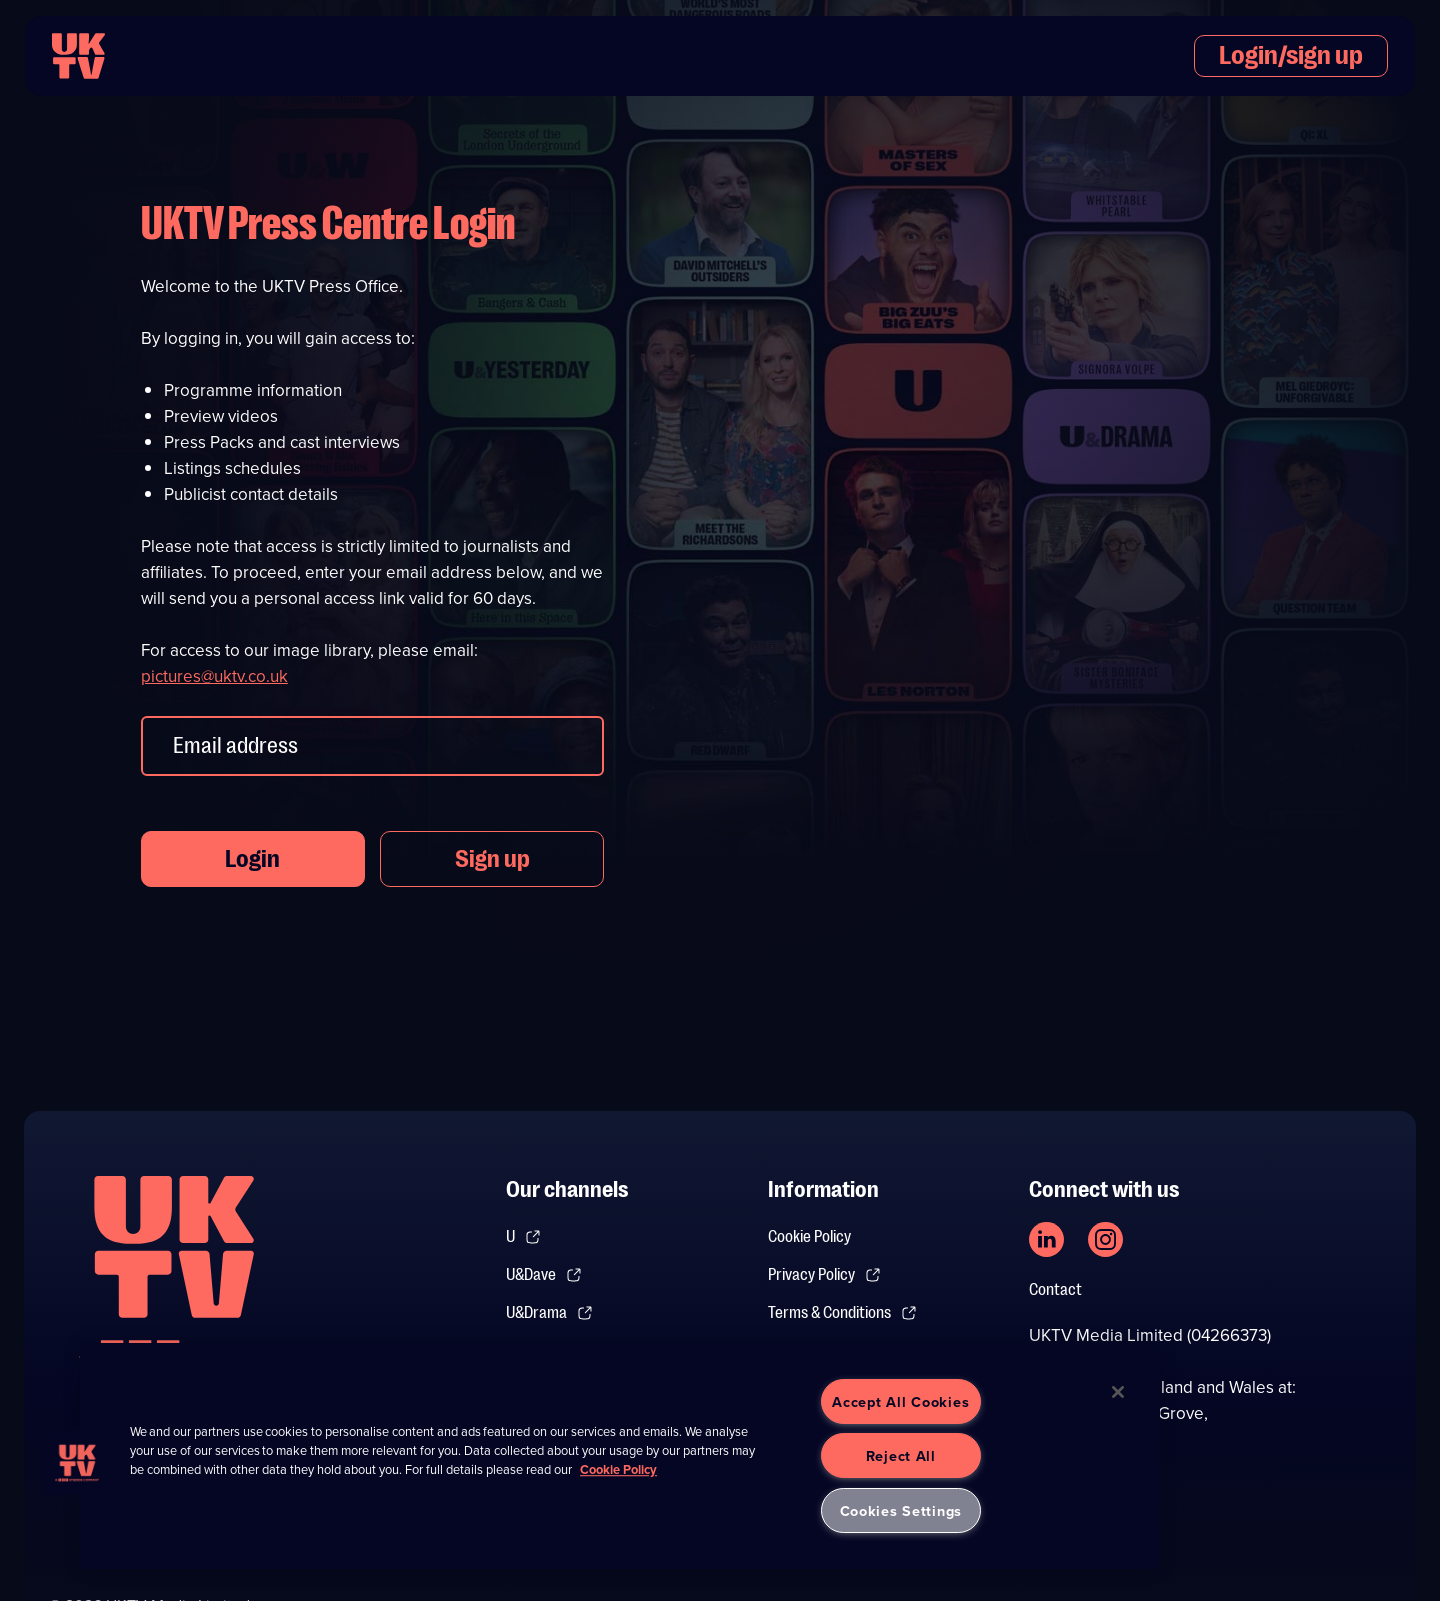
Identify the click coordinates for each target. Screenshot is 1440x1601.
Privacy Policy (824, 1275)
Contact (1055, 1290)
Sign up (492, 859)
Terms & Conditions (842, 1313)
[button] (77, 1463)
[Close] (1118, 1392)
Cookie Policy (809, 1237)
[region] (620, 1456)
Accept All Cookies (900, 1401)
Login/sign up (1291, 55)
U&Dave (544, 1275)
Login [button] (252, 859)
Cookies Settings (901, 1510)
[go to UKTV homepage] (78, 56)
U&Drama (549, 1313)
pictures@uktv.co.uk (214, 676)
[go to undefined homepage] (174, 1280)
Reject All (901, 1455)
